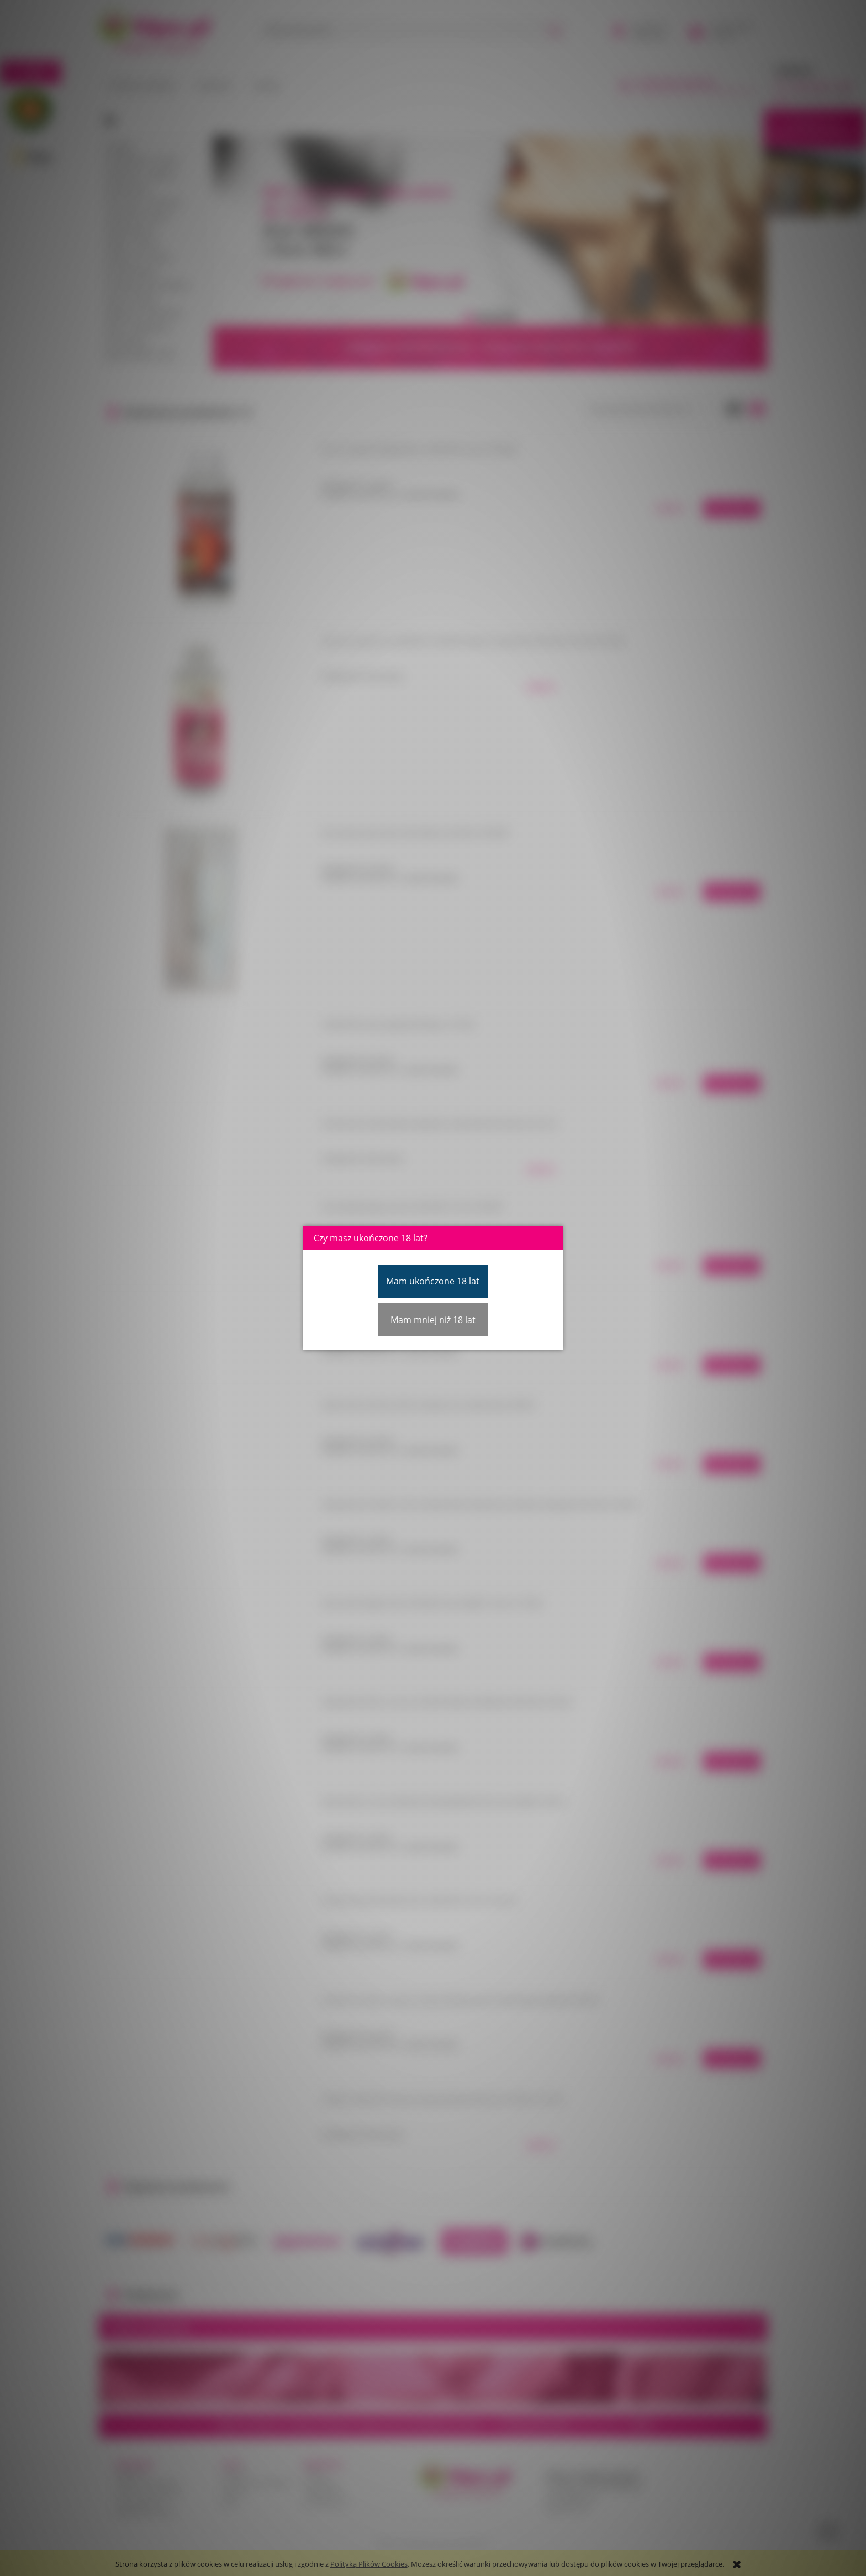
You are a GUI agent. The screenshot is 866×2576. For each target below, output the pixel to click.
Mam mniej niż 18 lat (433, 1320)
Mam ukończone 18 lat (432, 1281)
